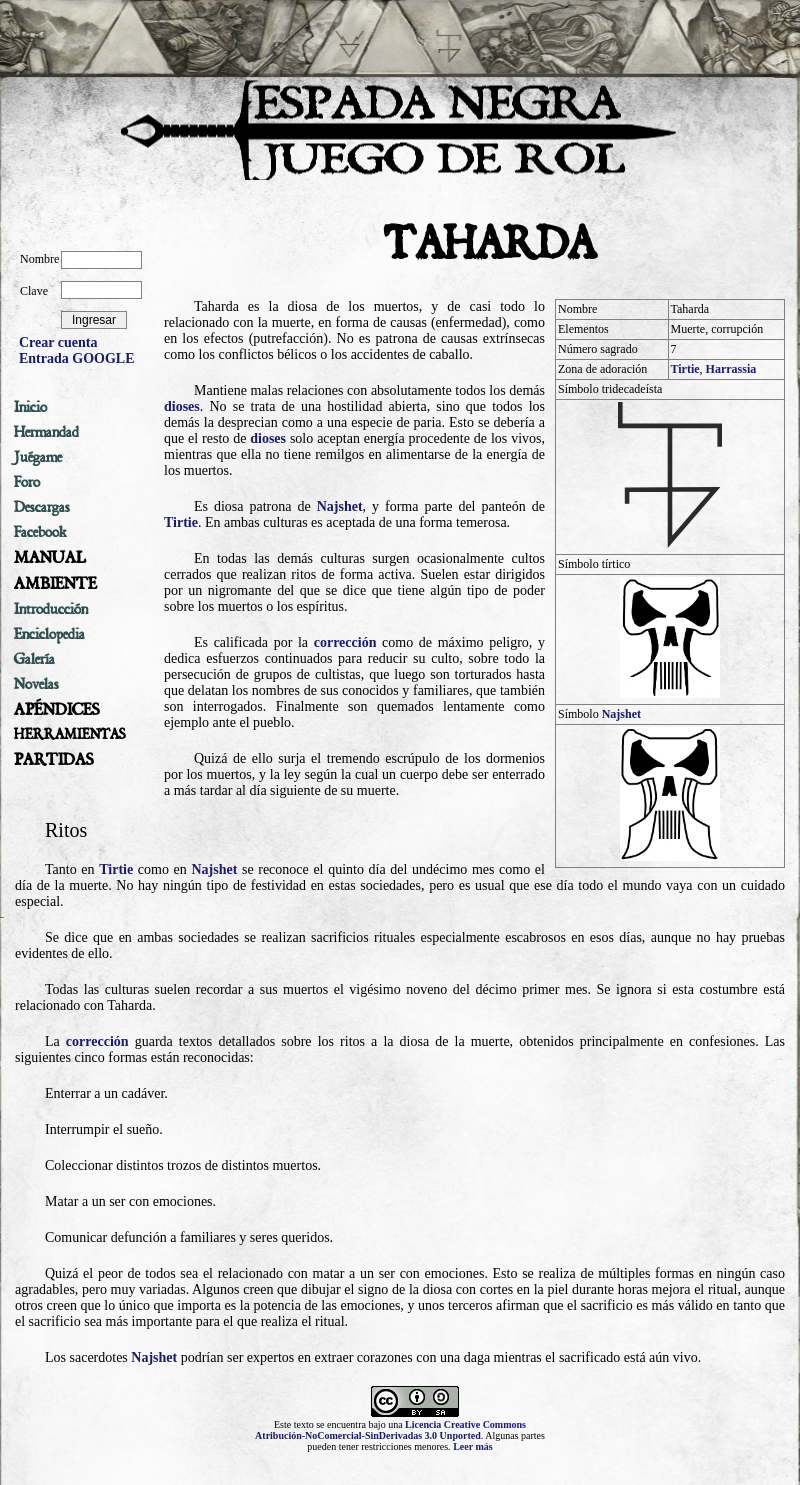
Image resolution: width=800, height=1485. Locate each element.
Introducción (51, 609)
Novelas (36, 684)
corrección (345, 642)
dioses (182, 406)
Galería (34, 659)
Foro (27, 482)
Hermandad (46, 432)
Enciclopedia (49, 634)
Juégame (38, 457)
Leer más (473, 1446)
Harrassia (731, 369)
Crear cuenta (58, 342)
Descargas (42, 507)
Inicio (30, 407)
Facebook (40, 532)
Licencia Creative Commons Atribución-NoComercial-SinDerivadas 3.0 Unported (390, 1430)
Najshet (621, 714)
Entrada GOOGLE (77, 358)
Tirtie (685, 369)
